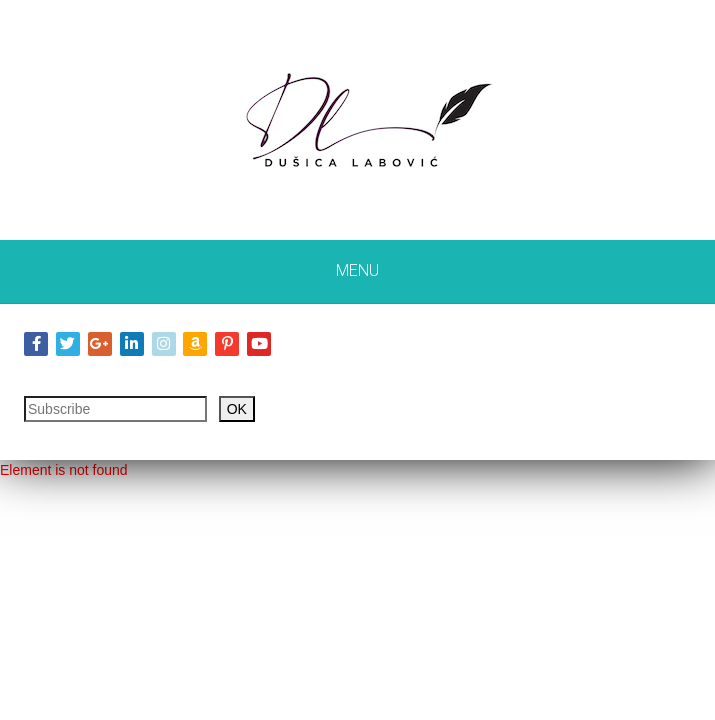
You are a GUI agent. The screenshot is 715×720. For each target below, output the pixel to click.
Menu (357, 270)
